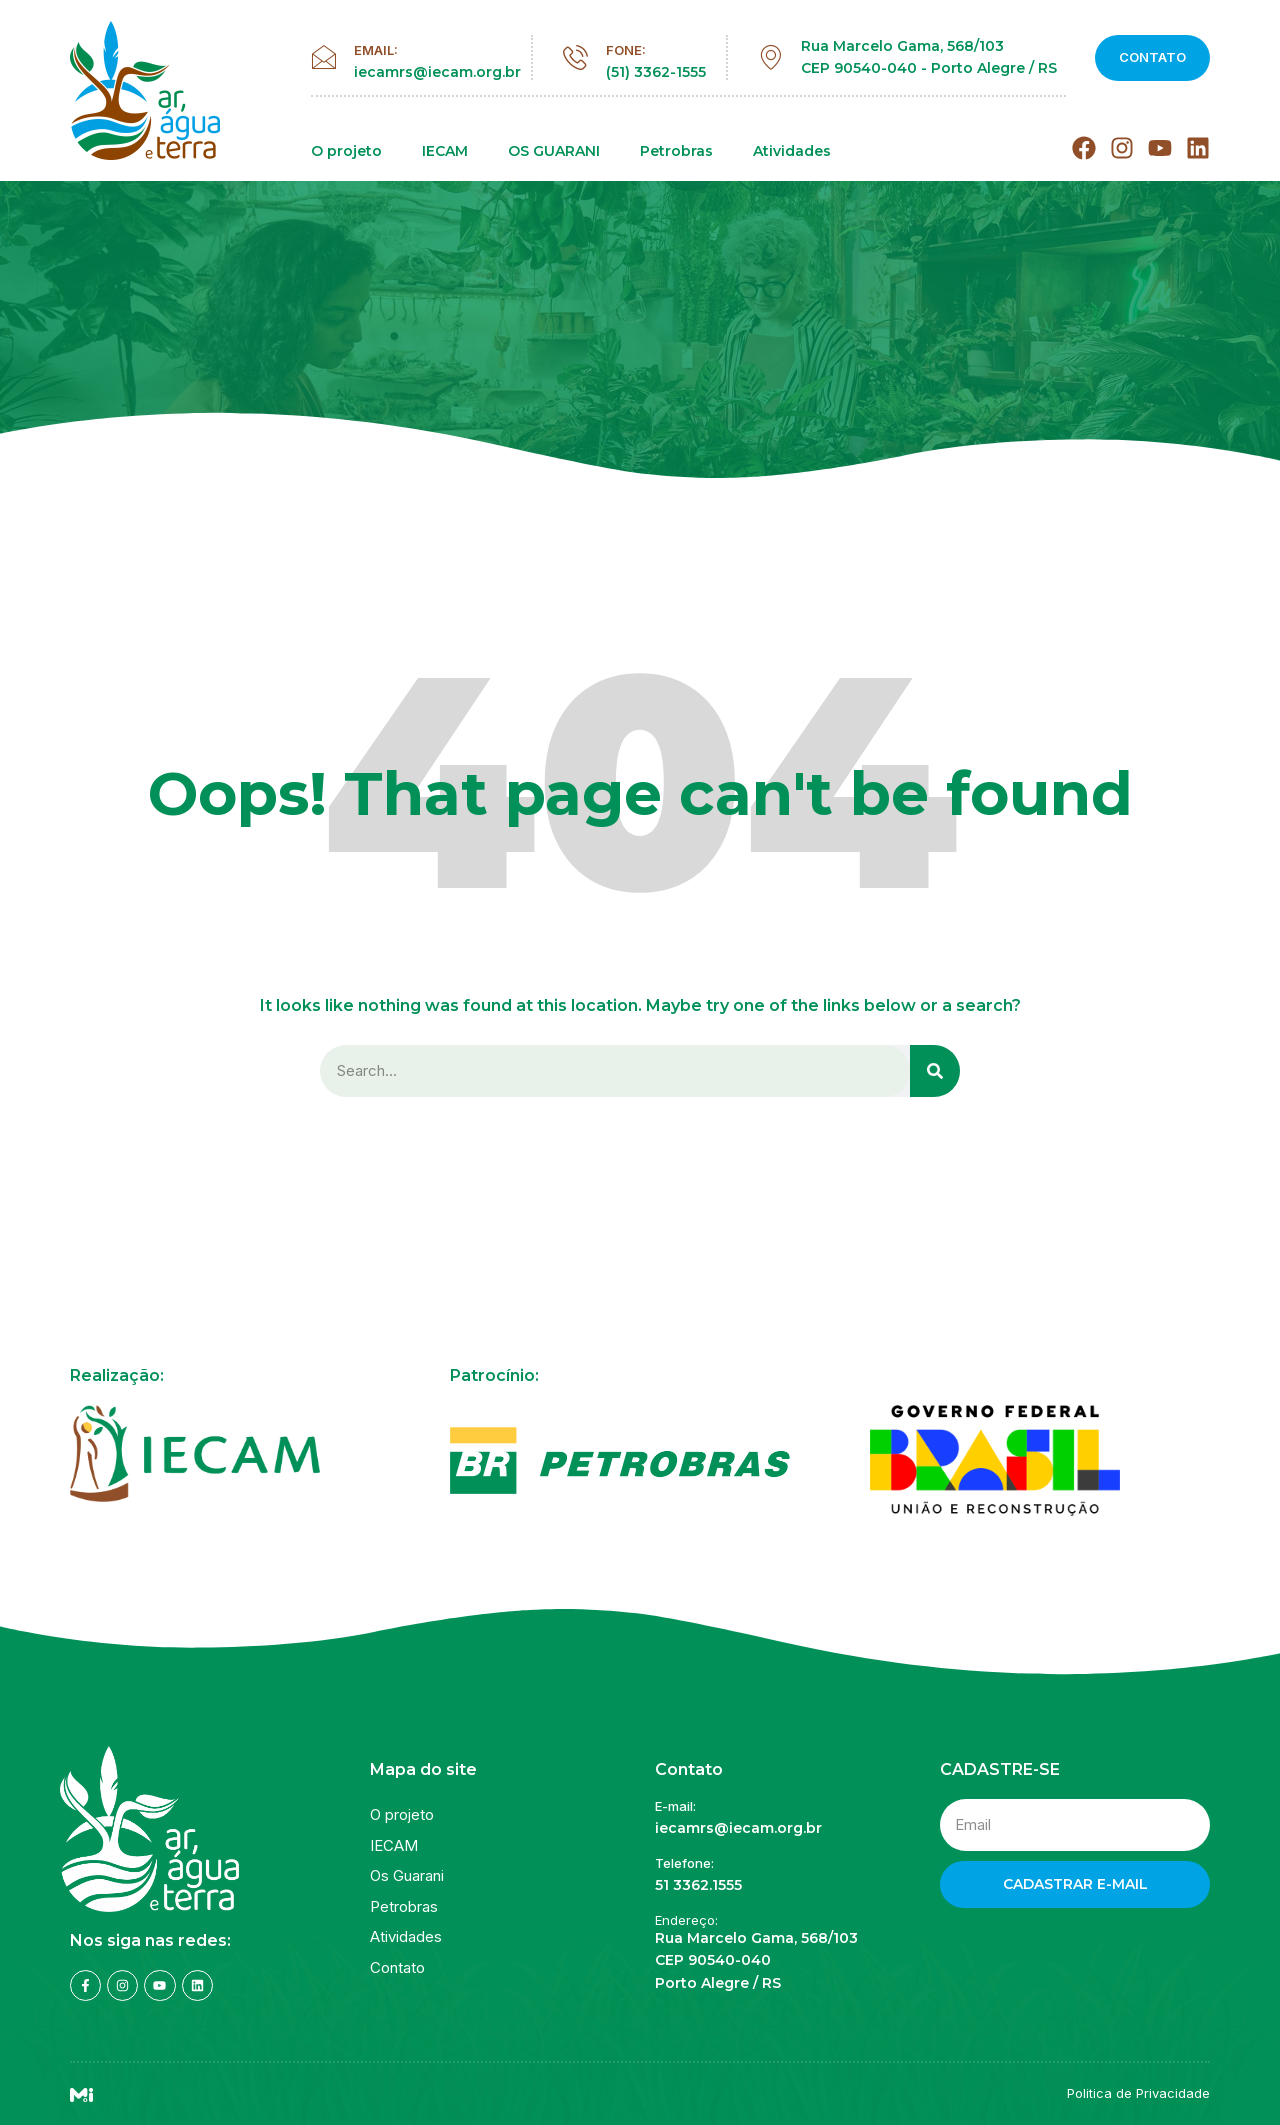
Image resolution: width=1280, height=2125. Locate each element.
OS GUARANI (554, 151)
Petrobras (676, 151)
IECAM (445, 151)
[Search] (935, 1071)
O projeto (346, 151)
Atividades (792, 151)
